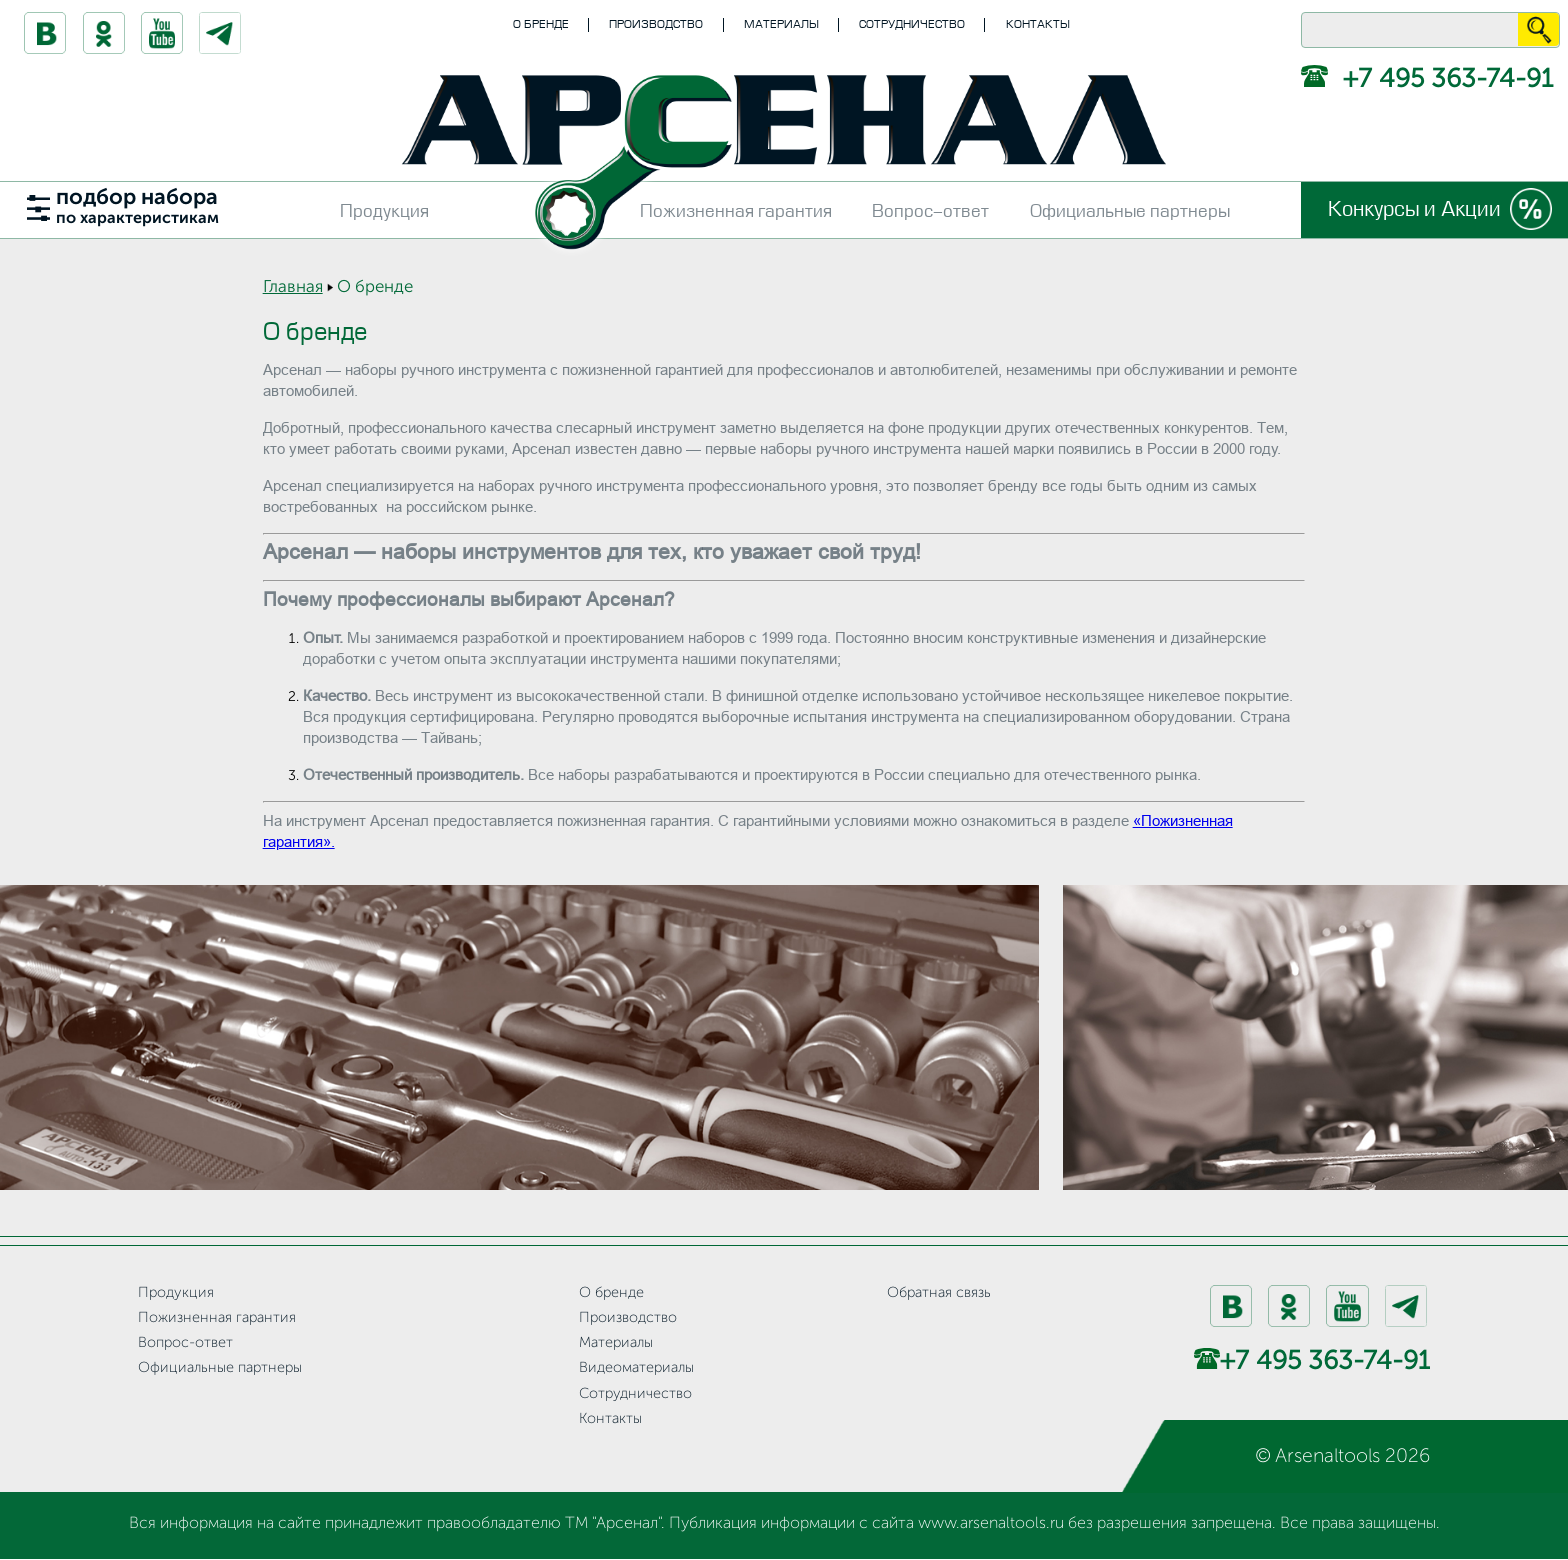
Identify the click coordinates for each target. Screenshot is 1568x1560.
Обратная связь (939, 1293)
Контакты (1038, 24)
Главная (293, 287)
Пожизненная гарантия (736, 211)
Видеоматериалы (636, 1368)
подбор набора (137, 207)
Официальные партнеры (1130, 211)
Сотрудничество (912, 24)
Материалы (781, 24)
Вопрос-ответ (930, 211)
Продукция (384, 211)
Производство (656, 24)
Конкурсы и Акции (1414, 209)
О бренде (541, 24)
